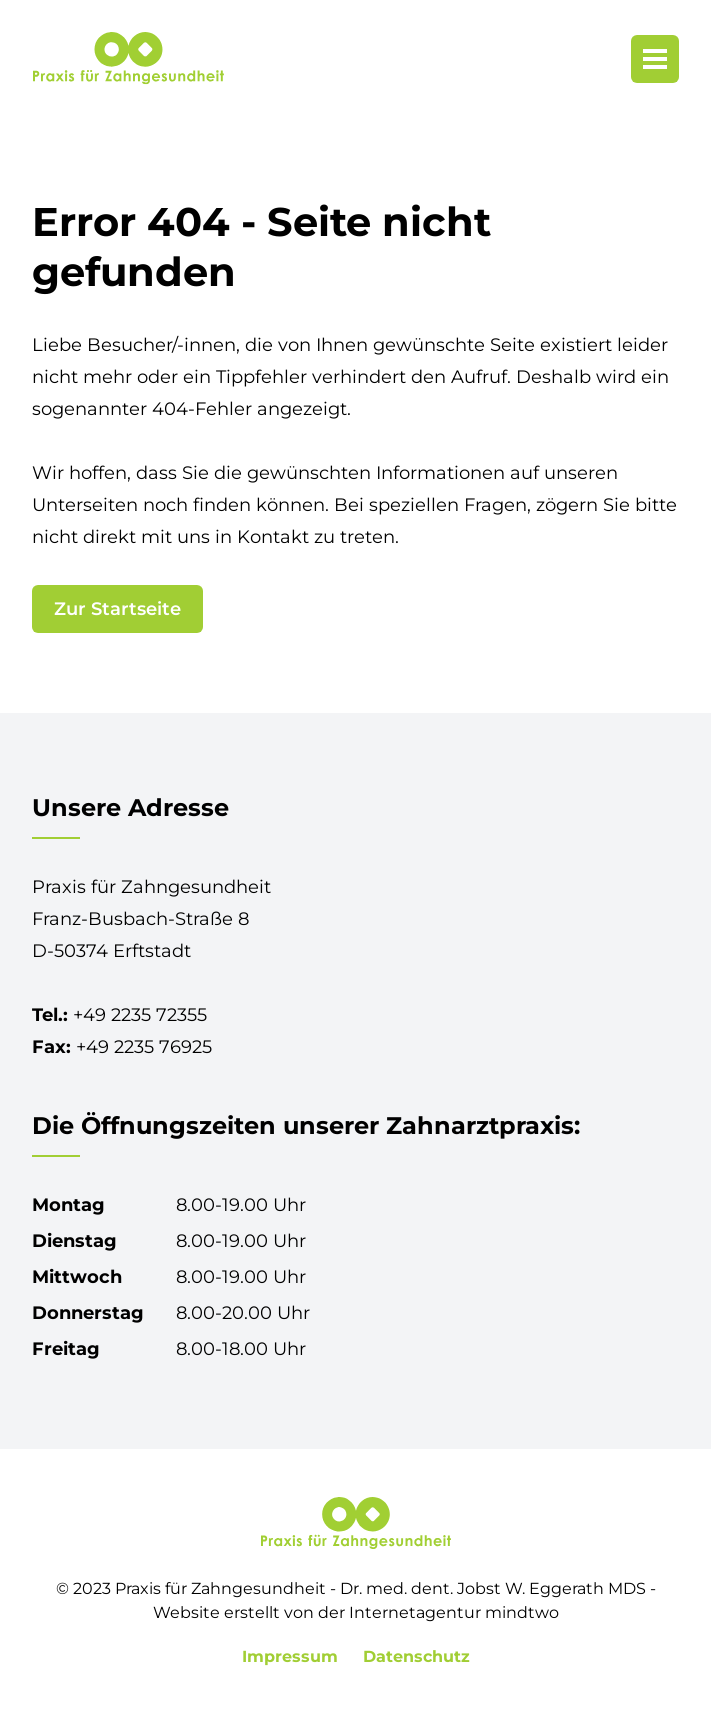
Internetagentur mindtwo (454, 1612)
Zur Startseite (117, 609)
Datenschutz (416, 1656)
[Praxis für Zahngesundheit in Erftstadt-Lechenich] (128, 58)
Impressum (292, 1656)
